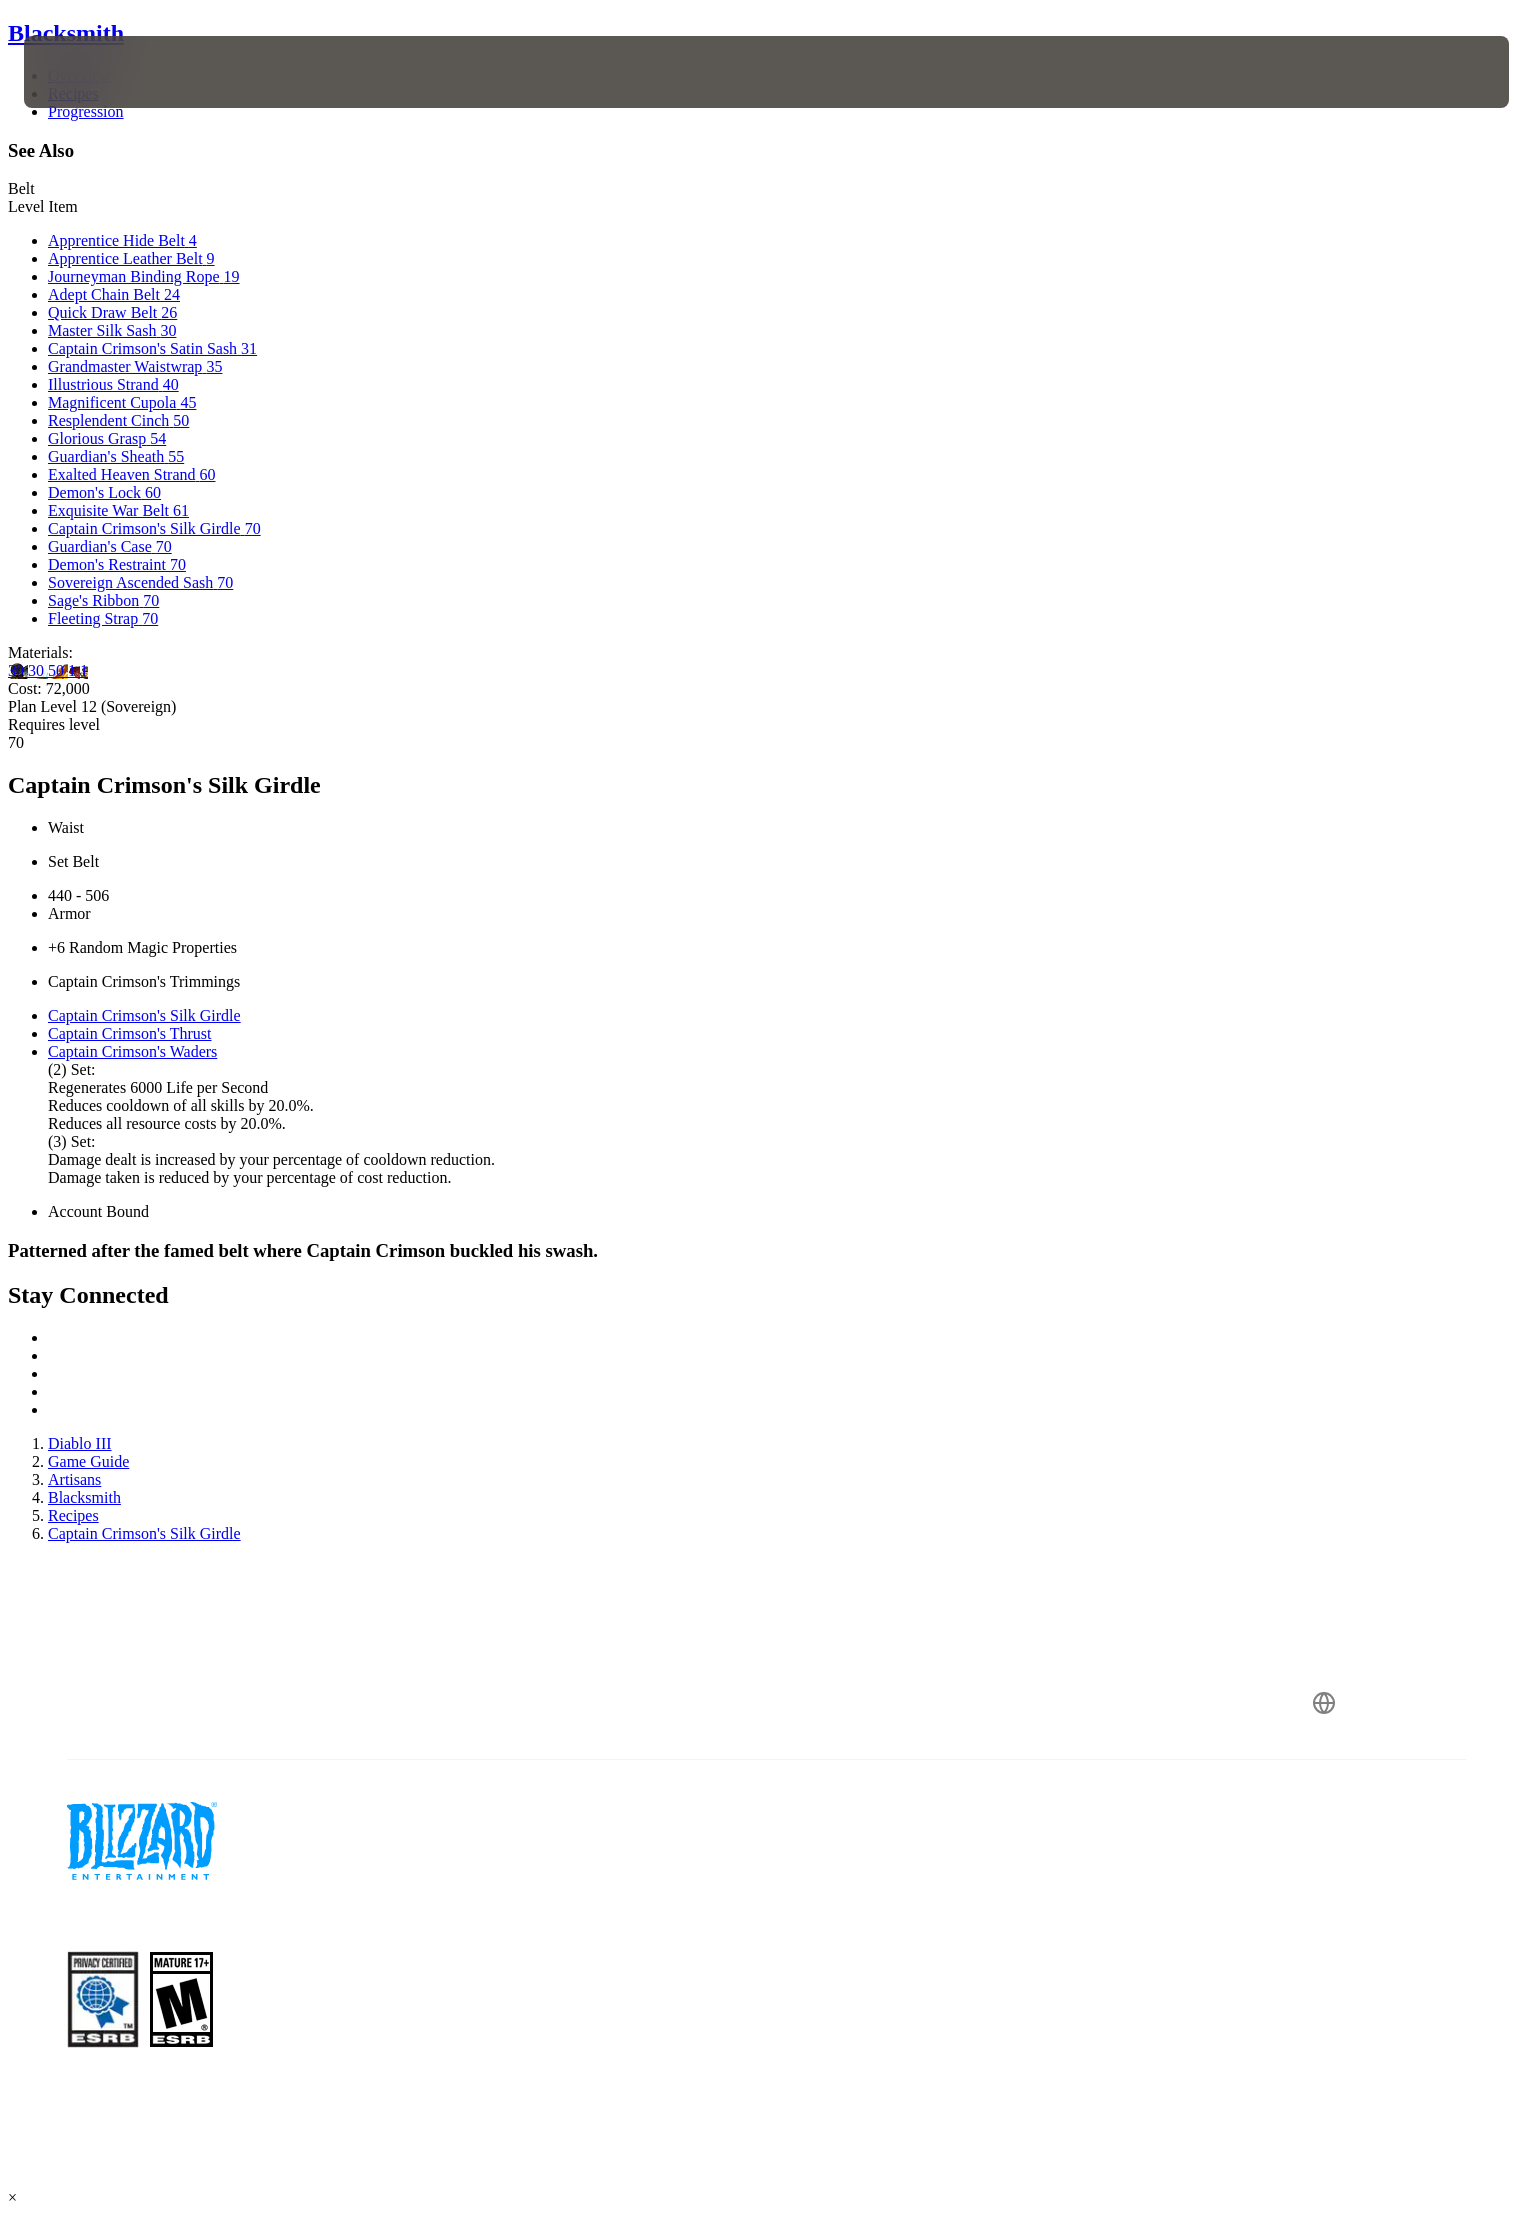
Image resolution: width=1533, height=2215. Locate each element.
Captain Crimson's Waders (132, 1051)
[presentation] (98, 72)
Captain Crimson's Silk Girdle (144, 1015)
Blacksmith (66, 33)
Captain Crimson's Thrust (129, 1033)
